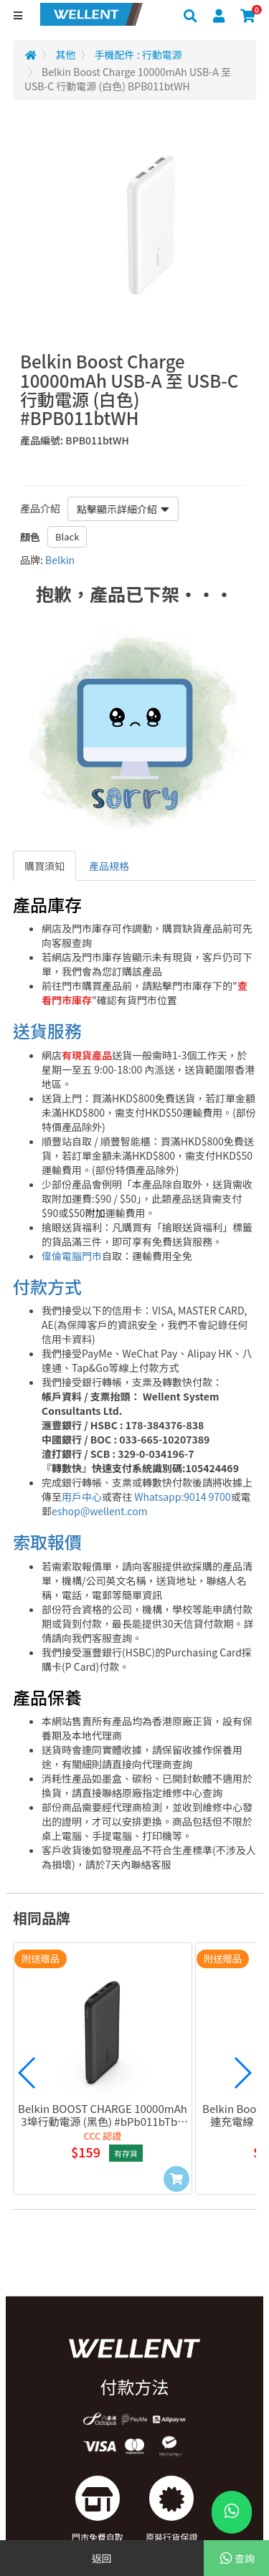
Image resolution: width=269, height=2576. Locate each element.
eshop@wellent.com (100, 1511)
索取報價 (47, 1541)
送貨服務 (47, 1030)
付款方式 (47, 1286)
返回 (102, 2558)
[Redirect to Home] (30, 54)
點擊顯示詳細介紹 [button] (123, 509)
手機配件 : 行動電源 (138, 54)
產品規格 (109, 866)
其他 (66, 54)
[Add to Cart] (176, 2179)
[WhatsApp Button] (232, 2512)
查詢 (236, 2558)
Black (67, 536)
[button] (27, 2073)
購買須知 (44, 866)
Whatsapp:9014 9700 (182, 1496)
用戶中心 (82, 1496)
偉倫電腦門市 (72, 1256)
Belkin (60, 560)
